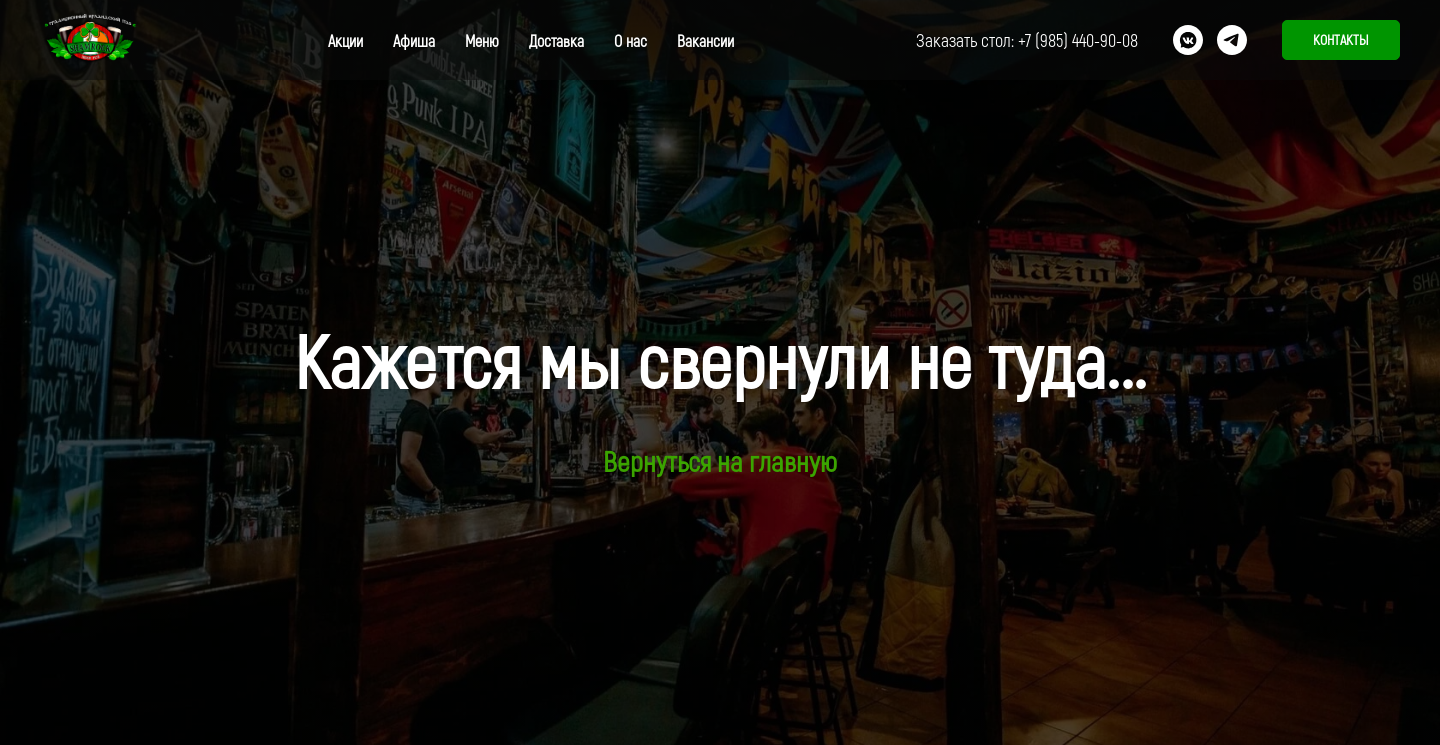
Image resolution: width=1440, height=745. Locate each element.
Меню (482, 40)
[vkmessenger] (1188, 40)
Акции (345, 40)
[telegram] (1232, 40)
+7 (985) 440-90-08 (1078, 40)
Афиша (414, 40)
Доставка (556, 40)
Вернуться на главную (720, 461)
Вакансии (705, 40)
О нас (630, 40)
